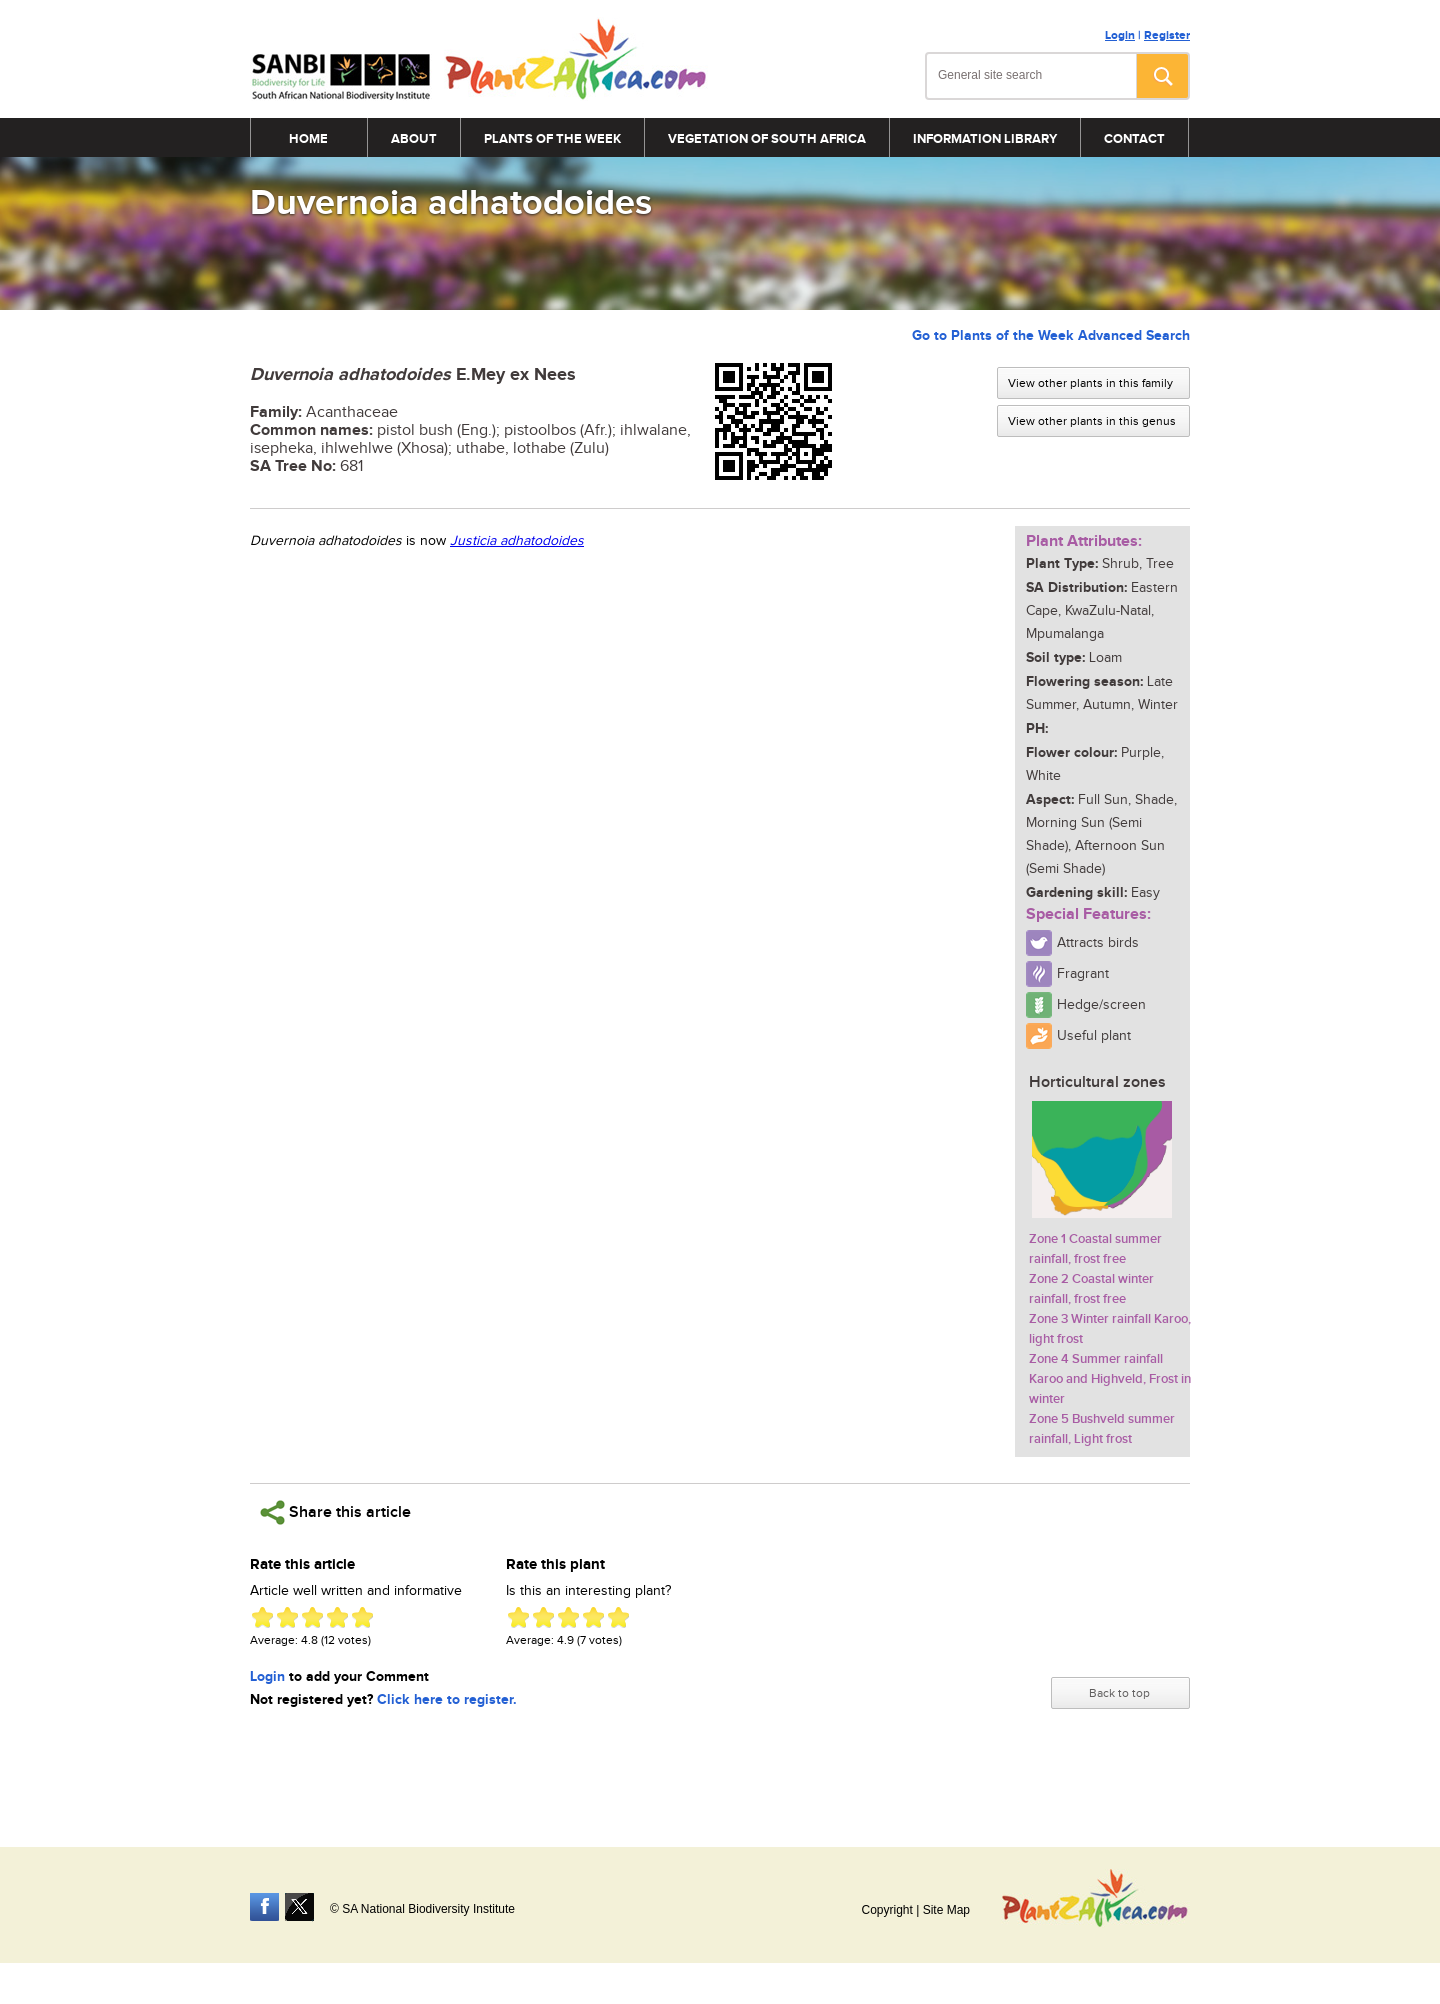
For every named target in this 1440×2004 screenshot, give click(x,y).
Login (1120, 35)
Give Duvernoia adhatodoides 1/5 (262, 1617)
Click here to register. (447, 1699)
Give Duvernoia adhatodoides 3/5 (312, 1617)
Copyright (886, 1910)
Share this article (335, 1512)
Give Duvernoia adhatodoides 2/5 (287, 1617)
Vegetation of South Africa (767, 139)
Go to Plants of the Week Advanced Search (1051, 335)
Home (308, 139)
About (414, 139)
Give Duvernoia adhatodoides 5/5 (362, 1617)
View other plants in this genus (1092, 421)
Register (1167, 35)
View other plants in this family (1090, 383)
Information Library (985, 139)
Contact (1134, 139)
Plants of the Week (552, 139)
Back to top (1119, 1693)
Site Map (946, 1910)
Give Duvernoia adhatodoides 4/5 (337, 1617)
